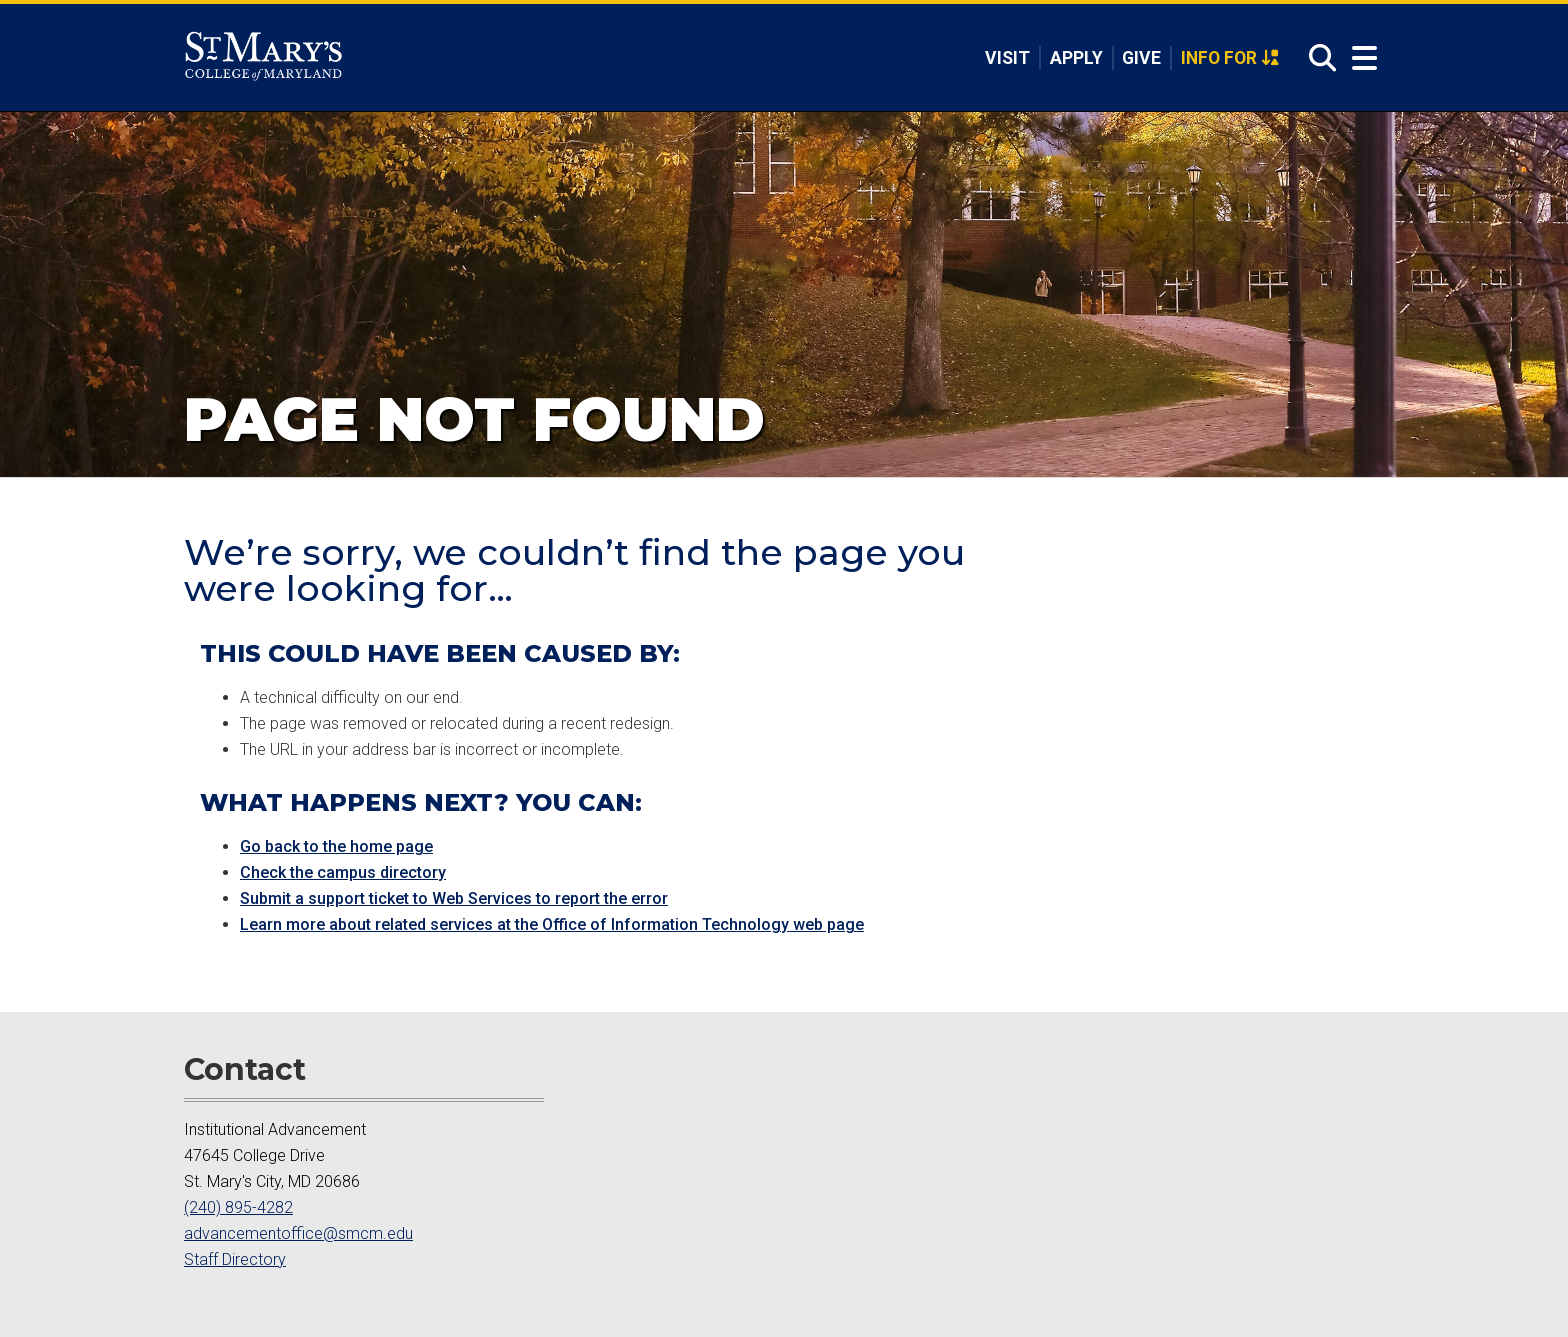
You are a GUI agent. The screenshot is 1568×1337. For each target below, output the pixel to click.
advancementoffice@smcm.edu (298, 1233)
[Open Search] (1317, 58)
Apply (1076, 58)
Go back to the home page (336, 846)
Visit (1007, 58)
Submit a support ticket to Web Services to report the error (454, 898)
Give (1141, 58)
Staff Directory (235, 1259)
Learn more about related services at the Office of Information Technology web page (552, 924)
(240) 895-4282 (238, 1207)
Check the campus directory (343, 872)
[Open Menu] (1360, 58)
